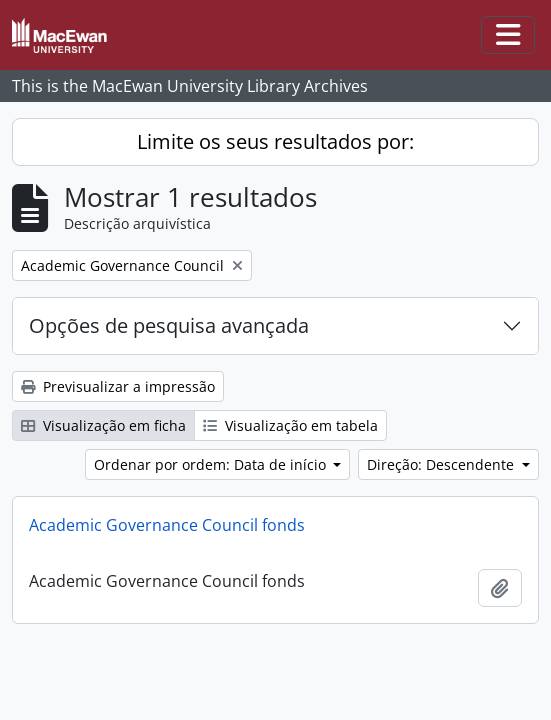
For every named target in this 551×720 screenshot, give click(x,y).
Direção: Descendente (442, 464)
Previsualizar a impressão (118, 386)
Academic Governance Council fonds (167, 525)
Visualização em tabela (290, 425)
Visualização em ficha (103, 425)
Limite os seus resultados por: (275, 141)
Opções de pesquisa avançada (169, 325)
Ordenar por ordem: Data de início (212, 464)
